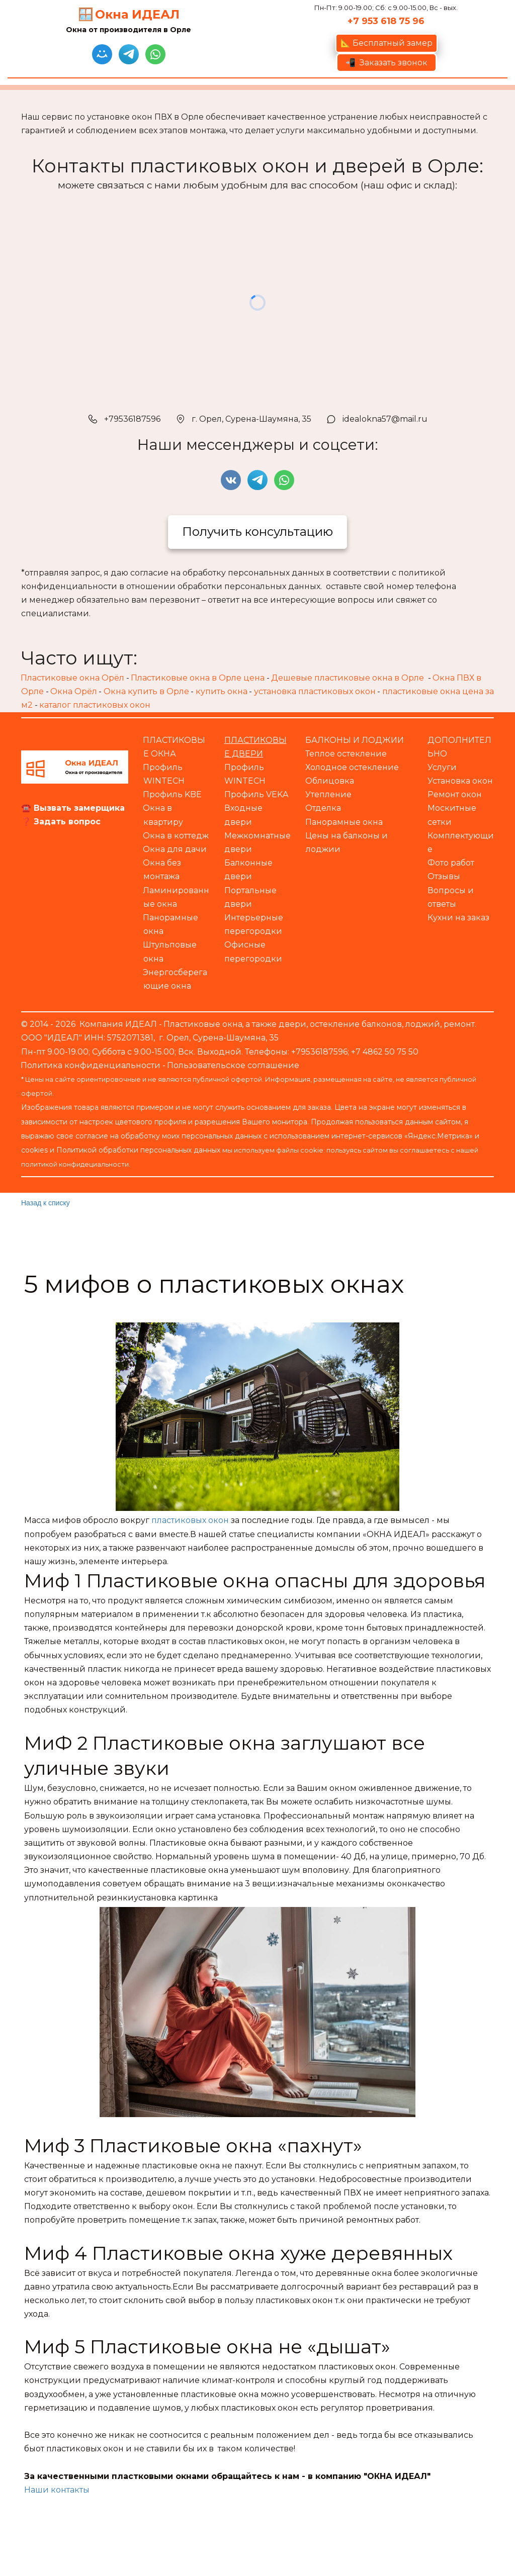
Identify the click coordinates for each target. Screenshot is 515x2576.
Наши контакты (57, 2490)
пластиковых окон (190, 1520)
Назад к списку (45, 1203)
